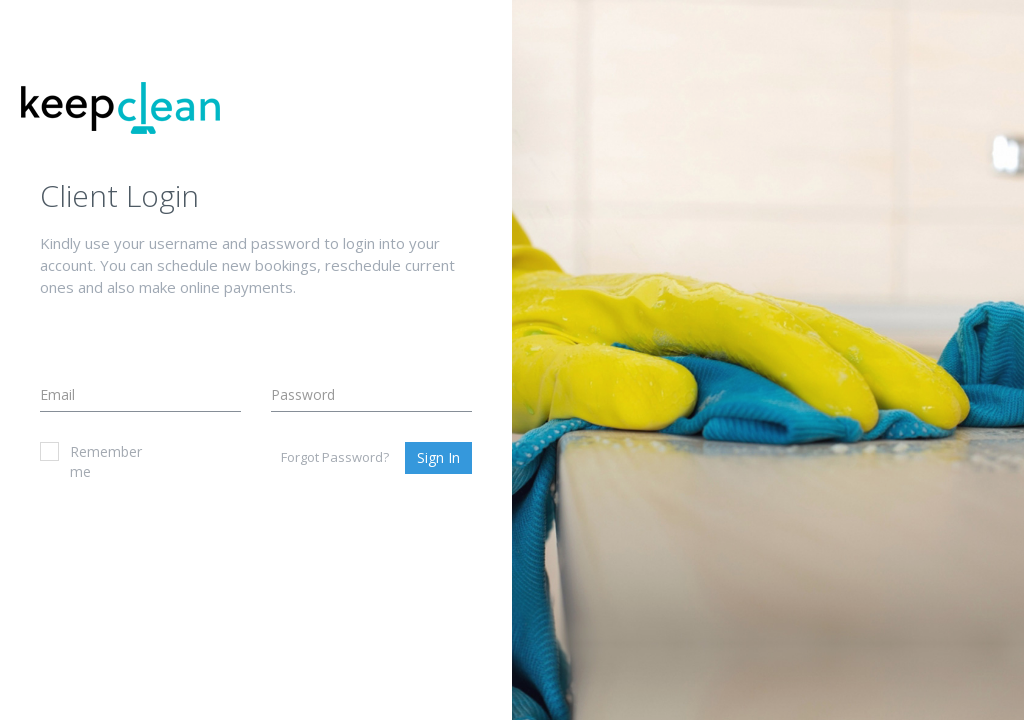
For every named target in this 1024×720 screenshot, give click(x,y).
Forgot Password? (335, 457)
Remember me (91, 461)
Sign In (438, 457)
